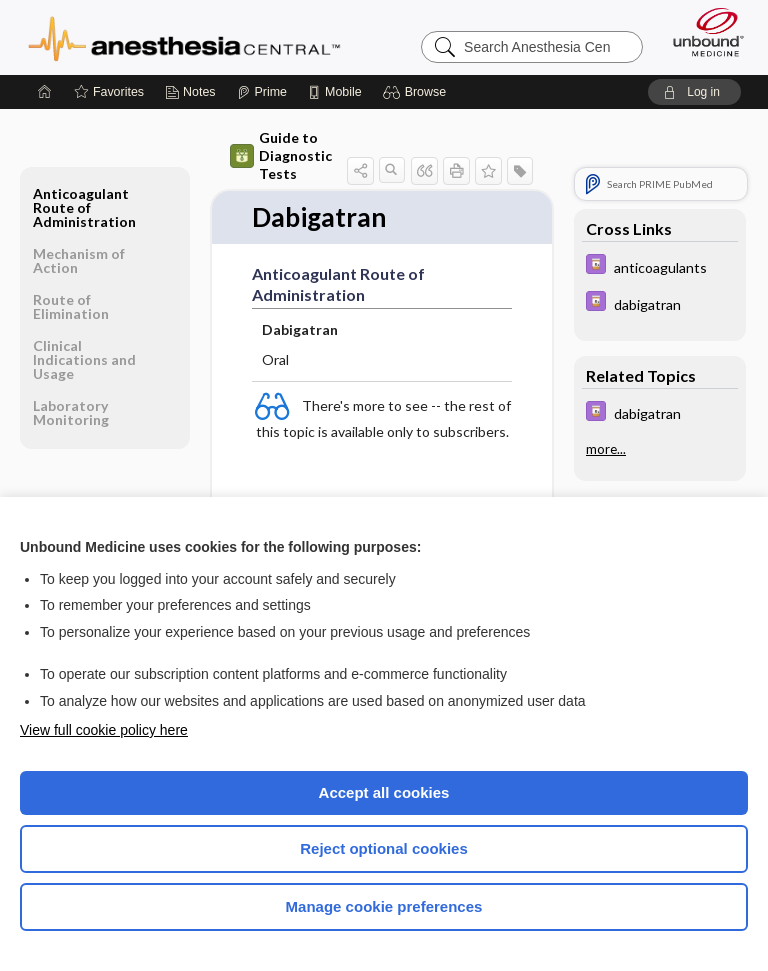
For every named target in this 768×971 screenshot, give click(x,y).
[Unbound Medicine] (702, 32)
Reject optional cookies (384, 848)
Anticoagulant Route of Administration (84, 207)
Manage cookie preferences (384, 906)
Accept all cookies (384, 792)
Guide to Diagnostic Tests (281, 155)
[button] (417, 92)
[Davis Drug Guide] (660, 266)
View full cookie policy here (104, 730)
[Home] (45, 92)
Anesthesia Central (184, 37)
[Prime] (262, 92)
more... (606, 449)
